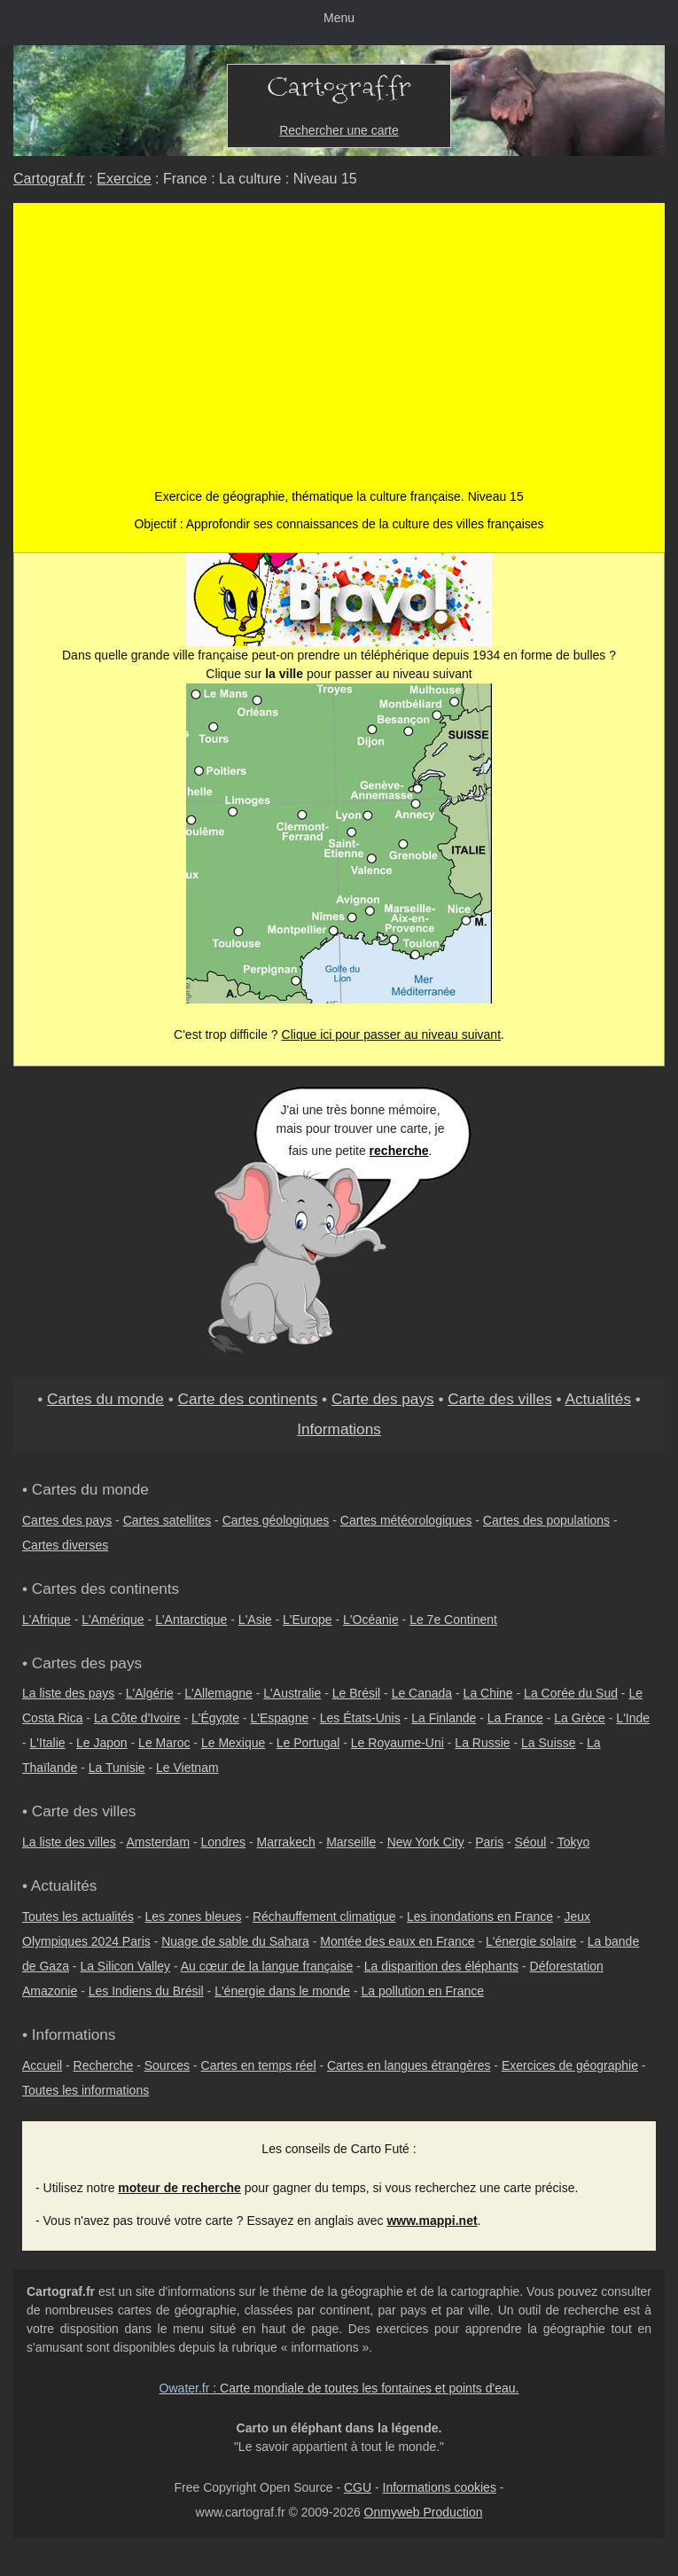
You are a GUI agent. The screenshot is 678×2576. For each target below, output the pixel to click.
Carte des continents (248, 1399)
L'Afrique (46, 1619)
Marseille (351, 1842)
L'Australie (292, 1693)
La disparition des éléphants (441, 1966)
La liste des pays (68, 1693)
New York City (425, 1842)
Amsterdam (159, 1842)
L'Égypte (215, 1718)
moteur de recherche (179, 2188)
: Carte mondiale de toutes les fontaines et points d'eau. (339, 2388)
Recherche (104, 2065)
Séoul (531, 1842)
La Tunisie (117, 1767)
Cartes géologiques (276, 1520)
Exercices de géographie (570, 2065)
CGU (357, 2487)
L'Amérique (113, 1619)
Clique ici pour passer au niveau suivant (391, 1034)
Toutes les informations (85, 2090)
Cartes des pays (67, 1520)
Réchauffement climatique (324, 1916)
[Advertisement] (339, 354)
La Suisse (548, 1743)
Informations (339, 1429)
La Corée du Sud (571, 1693)
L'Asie (255, 1619)
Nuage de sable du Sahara (235, 1941)
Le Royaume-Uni (397, 1743)
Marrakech (286, 1842)
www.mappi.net (431, 2220)
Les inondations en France (480, 1916)
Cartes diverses (65, 1545)
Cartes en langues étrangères (408, 2065)
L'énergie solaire (531, 1941)
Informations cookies (439, 2487)
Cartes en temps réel (258, 2065)
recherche (399, 1151)
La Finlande (443, 1718)
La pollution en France (423, 1991)
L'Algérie (150, 1693)
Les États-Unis (360, 1718)
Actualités (598, 1399)
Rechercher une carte (339, 130)
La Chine (488, 1693)
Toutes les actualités (78, 1916)
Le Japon (102, 1743)
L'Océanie (371, 1619)
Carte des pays (382, 1399)
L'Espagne (280, 1718)
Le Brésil (356, 1693)
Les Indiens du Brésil (146, 1991)
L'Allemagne (218, 1693)
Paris (489, 1842)
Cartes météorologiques (406, 1520)
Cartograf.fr (49, 178)
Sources (167, 2065)
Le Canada (422, 1693)
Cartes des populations (546, 1520)
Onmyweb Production (423, 2512)
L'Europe (307, 1619)
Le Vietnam (187, 1767)
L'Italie (48, 1743)
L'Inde (633, 1718)
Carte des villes (500, 1399)
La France (515, 1718)
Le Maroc (164, 1743)
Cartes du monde (105, 1399)
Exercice (124, 178)
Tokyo (573, 1842)
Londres (223, 1842)
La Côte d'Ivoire (137, 1718)
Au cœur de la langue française (267, 1966)
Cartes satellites (167, 1520)
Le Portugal (308, 1743)
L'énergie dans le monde (282, 1991)
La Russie (482, 1743)
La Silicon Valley (125, 1966)
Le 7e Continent (453, 1619)
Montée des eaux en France (397, 1941)
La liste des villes (69, 1842)
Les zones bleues (193, 1916)
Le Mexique (233, 1743)
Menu (339, 18)
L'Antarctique (191, 1619)
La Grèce (579, 1718)
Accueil (42, 2065)
